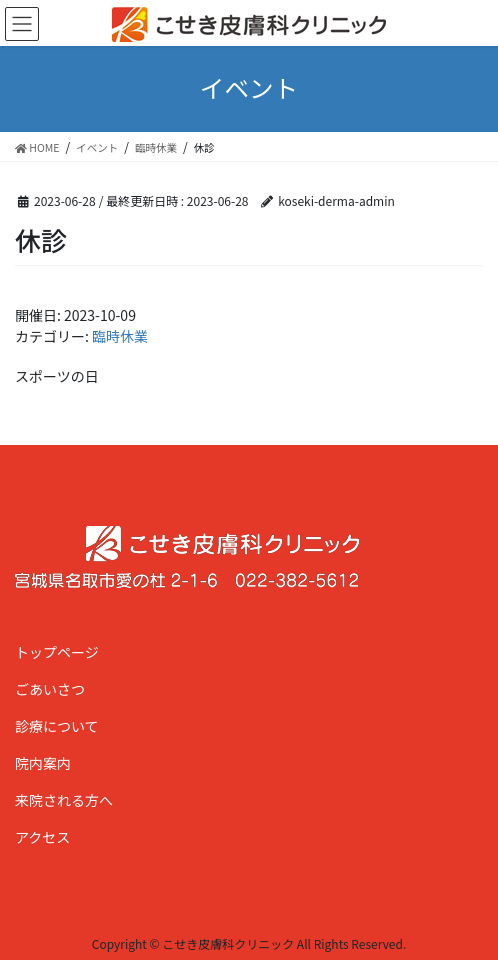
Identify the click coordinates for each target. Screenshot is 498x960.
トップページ (57, 652)
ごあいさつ (50, 689)
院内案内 (43, 763)
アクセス (42, 837)
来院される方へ (64, 800)
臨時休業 (120, 336)
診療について (57, 726)
